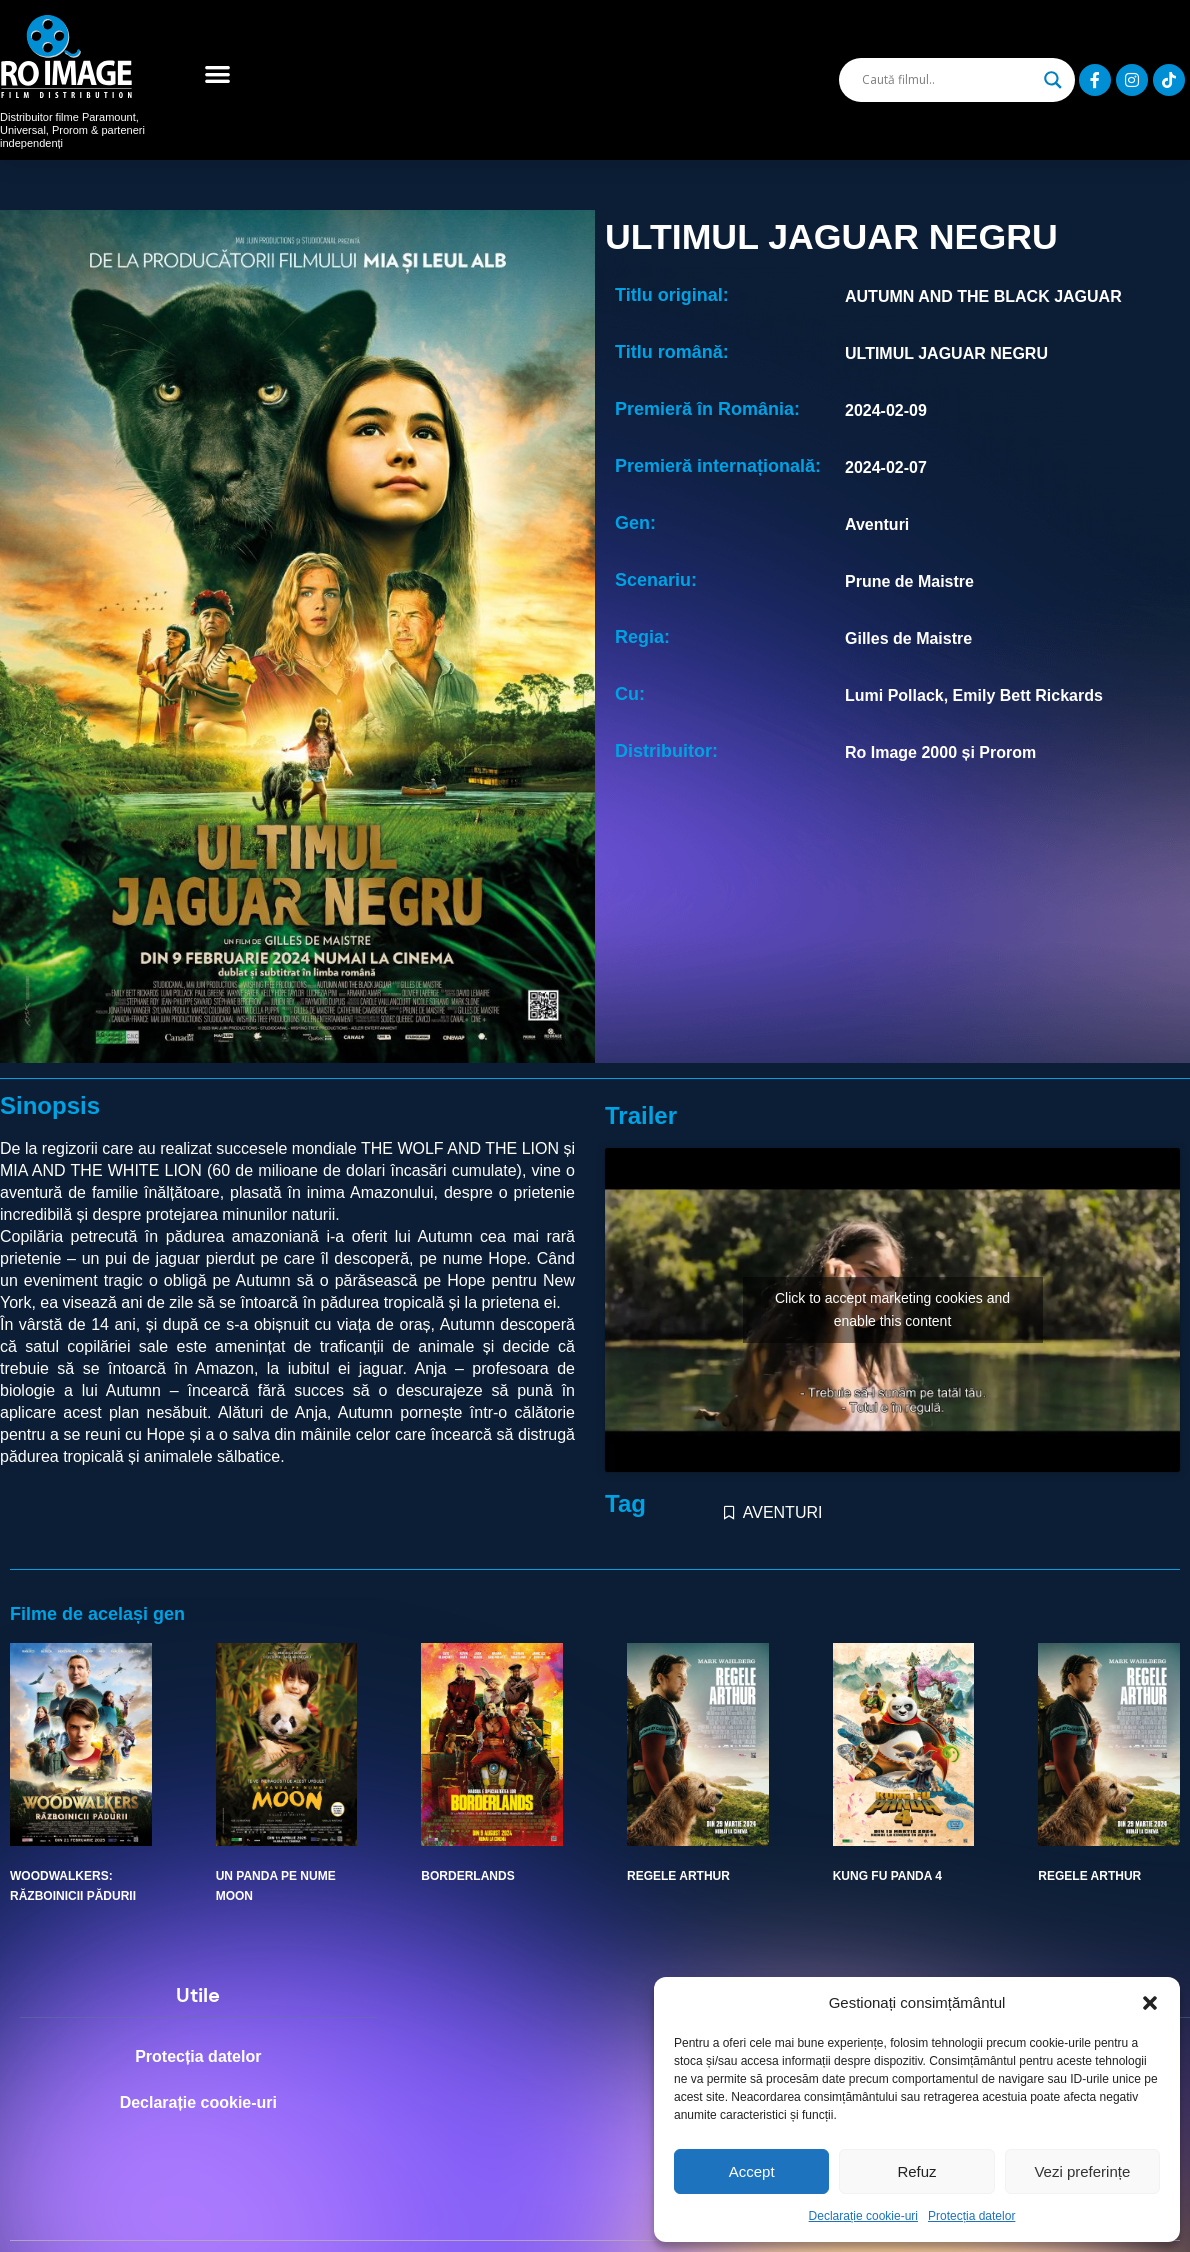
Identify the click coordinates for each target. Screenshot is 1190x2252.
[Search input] (948, 80)
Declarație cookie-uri (863, 2216)
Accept (752, 2171)
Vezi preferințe (1082, 2171)
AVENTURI (783, 1512)
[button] (1150, 2003)
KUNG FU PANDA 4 (887, 1876)
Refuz (916, 2171)
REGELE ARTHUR (678, 1876)
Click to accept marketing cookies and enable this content (892, 1309)
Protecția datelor (971, 2216)
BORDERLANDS (467, 1876)
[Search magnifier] (1053, 80)
